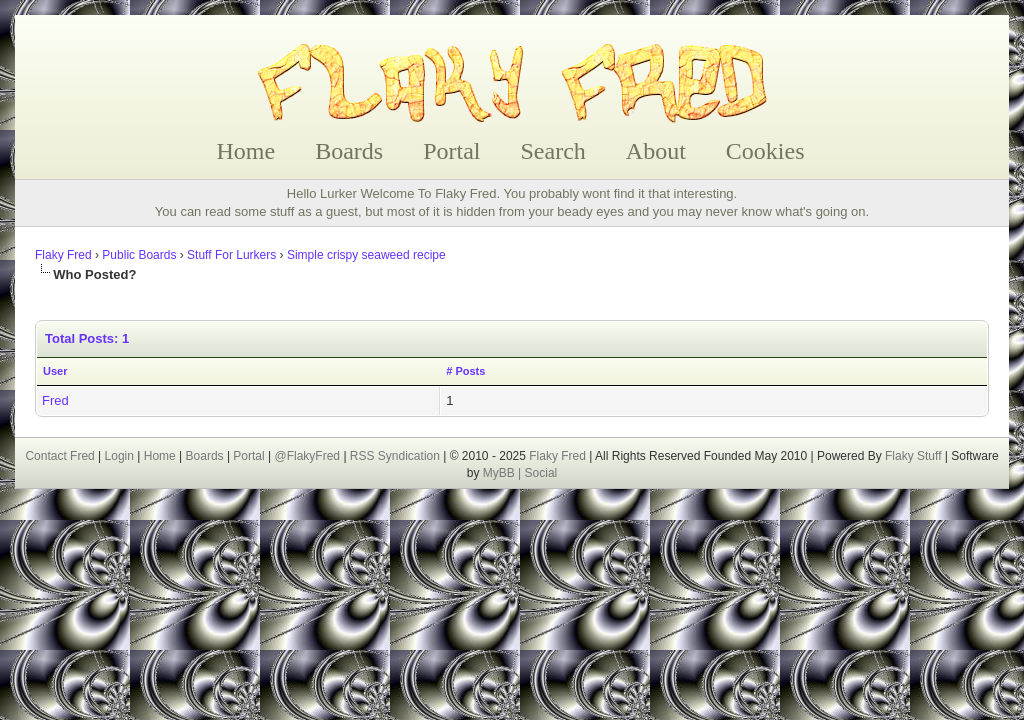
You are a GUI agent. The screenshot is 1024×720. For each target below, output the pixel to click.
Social (541, 473)
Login (119, 456)
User (55, 371)
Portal (451, 151)
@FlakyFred (308, 456)
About (656, 151)
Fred (55, 400)
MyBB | (504, 473)
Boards (349, 151)
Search (553, 151)
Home (246, 151)
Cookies (765, 151)
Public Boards (139, 255)
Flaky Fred (63, 255)
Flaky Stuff (912, 456)
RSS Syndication (395, 456)
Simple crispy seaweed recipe (366, 255)
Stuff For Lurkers (231, 255)
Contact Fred (59, 456)
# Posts (465, 371)
